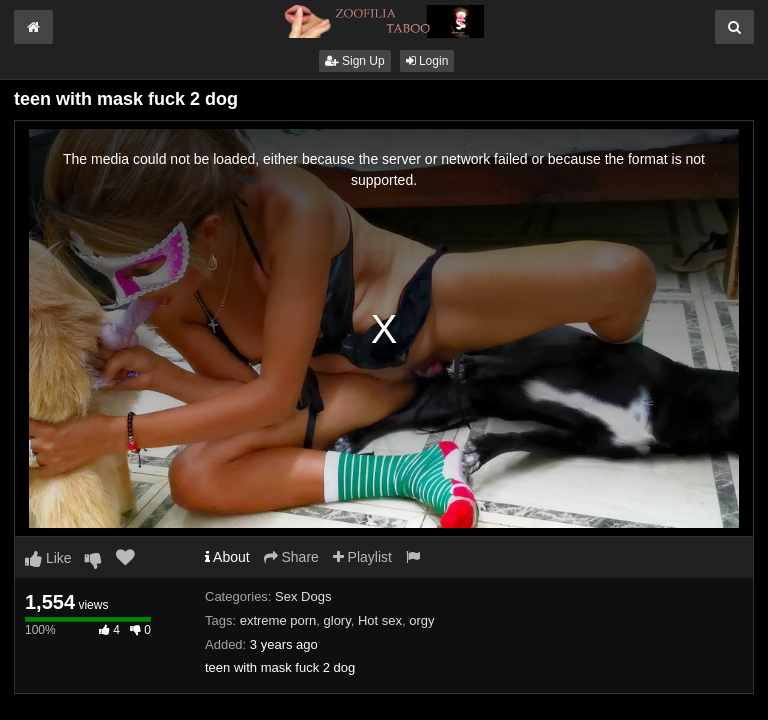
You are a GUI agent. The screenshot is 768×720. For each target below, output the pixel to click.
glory (337, 620)
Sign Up (355, 61)
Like (48, 558)
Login (427, 61)
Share (291, 557)
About (227, 557)
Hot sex (380, 620)
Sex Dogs (303, 596)
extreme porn (278, 620)
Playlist (362, 557)
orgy (421, 620)
